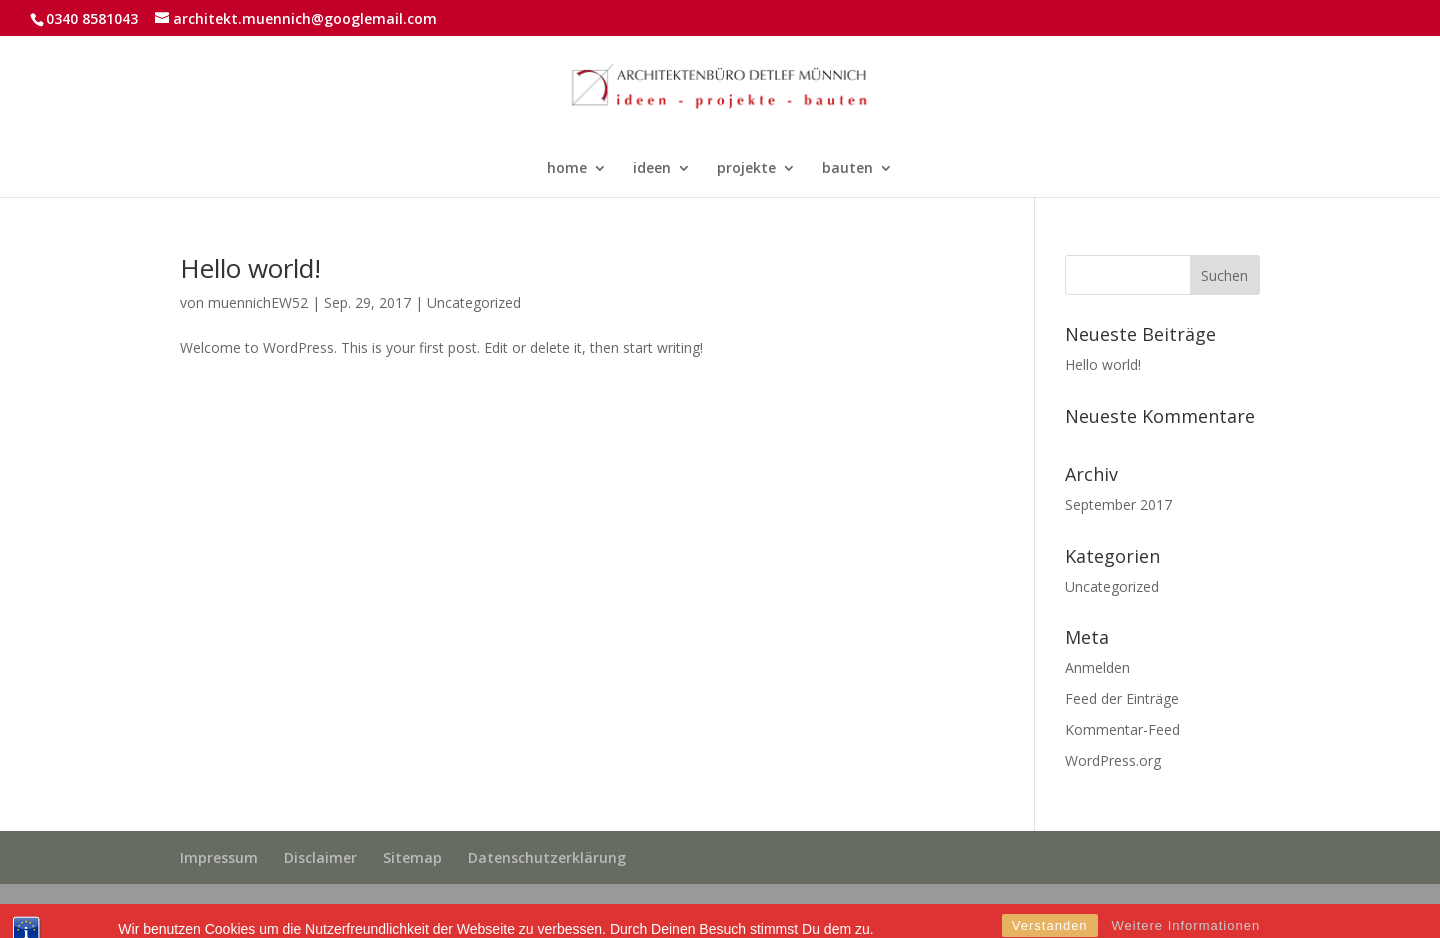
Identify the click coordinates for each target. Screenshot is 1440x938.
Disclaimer (320, 857)
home (567, 169)
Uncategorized (474, 302)
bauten (847, 169)
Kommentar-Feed (1122, 729)
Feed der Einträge (1122, 698)
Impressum (219, 857)
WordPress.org (1113, 760)
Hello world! (250, 268)
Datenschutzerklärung (547, 857)
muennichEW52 (258, 302)
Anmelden (1097, 667)
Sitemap (412, 857)
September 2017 (1118, 504)
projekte (746, 169)
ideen (652, 169)
